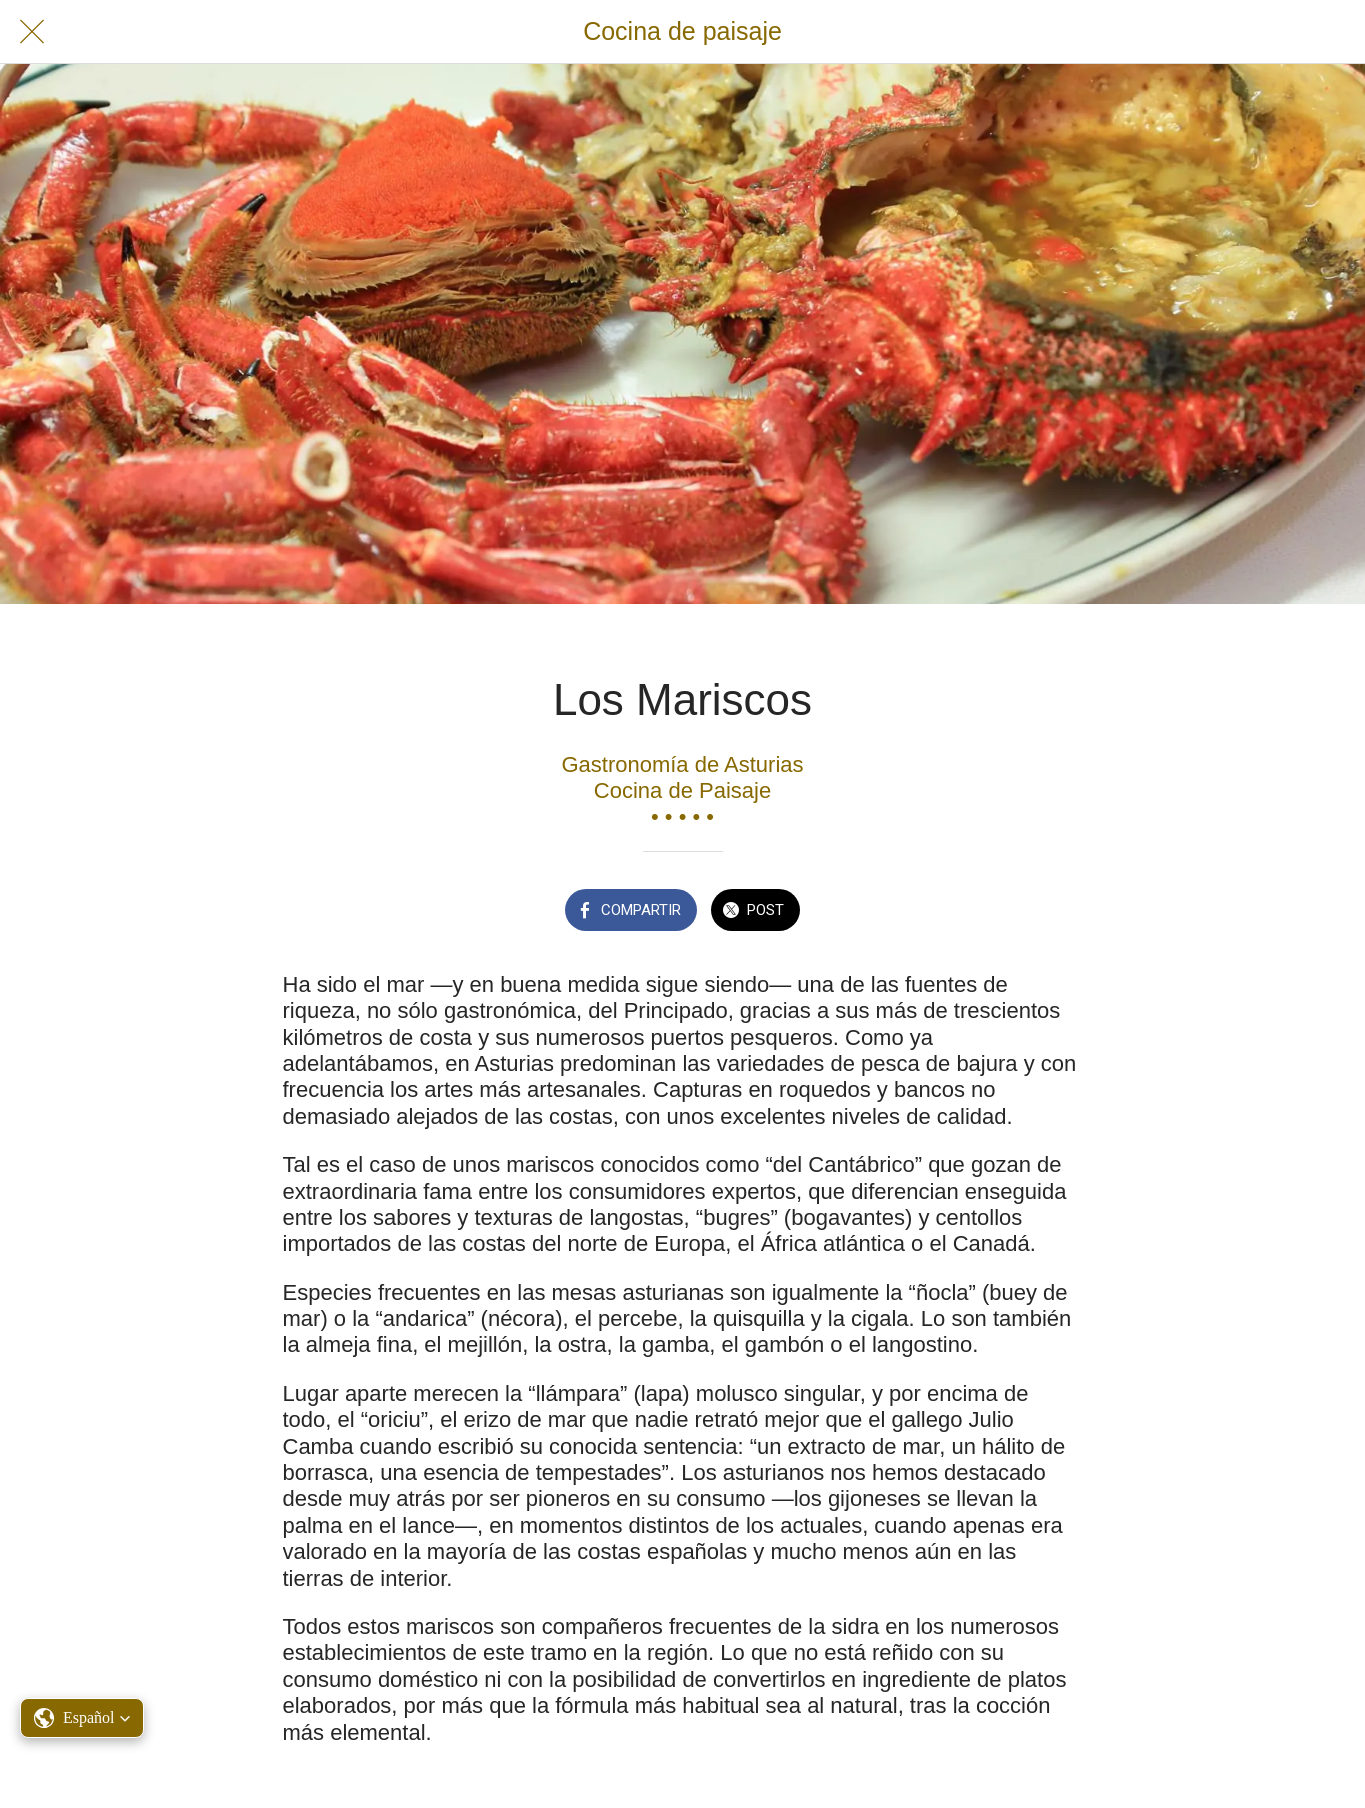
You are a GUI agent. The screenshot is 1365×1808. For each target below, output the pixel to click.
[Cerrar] (32, 32)
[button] (82, 1718)
